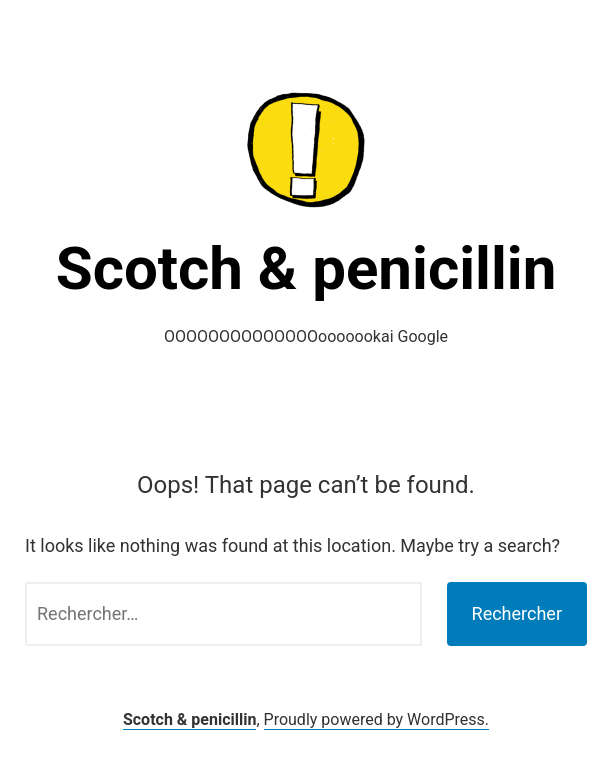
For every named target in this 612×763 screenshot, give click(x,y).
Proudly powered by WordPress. (377, 719)
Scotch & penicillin (306, 268)
